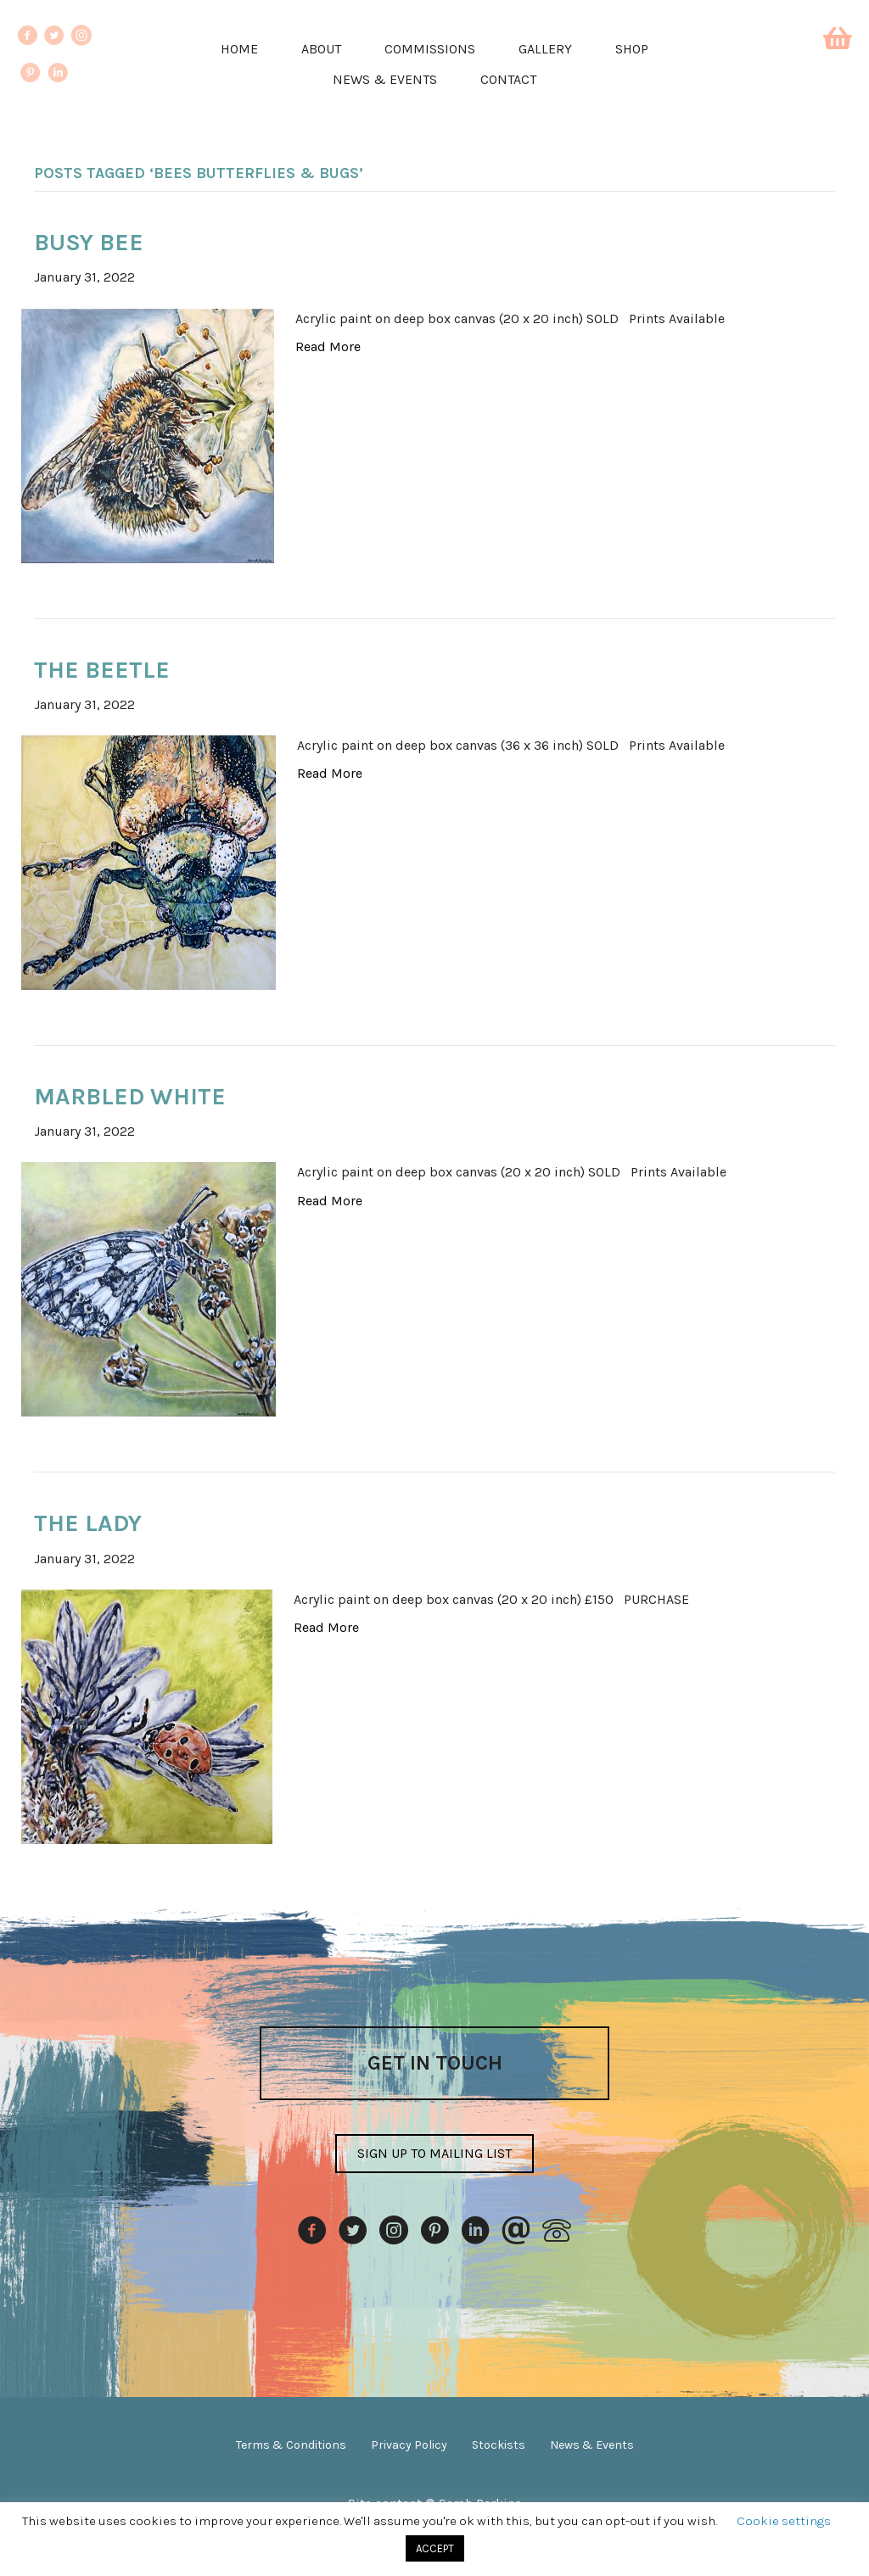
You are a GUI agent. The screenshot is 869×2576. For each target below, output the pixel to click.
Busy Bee (88, 242)
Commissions (429, 49)
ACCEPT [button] (435, 2548)
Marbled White (130, 1096)
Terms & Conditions (291, 2445)
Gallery (545, 49)
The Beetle (102, 670)
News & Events (385, 79)
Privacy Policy (409, 2445)
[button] (434, 2153)
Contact (508, 79)
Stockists (498, 2445)
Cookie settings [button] (784, 2521)
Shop (631, 49)
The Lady (88, 1523)
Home (239, 49)
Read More (328, 346)
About (321, 49)
